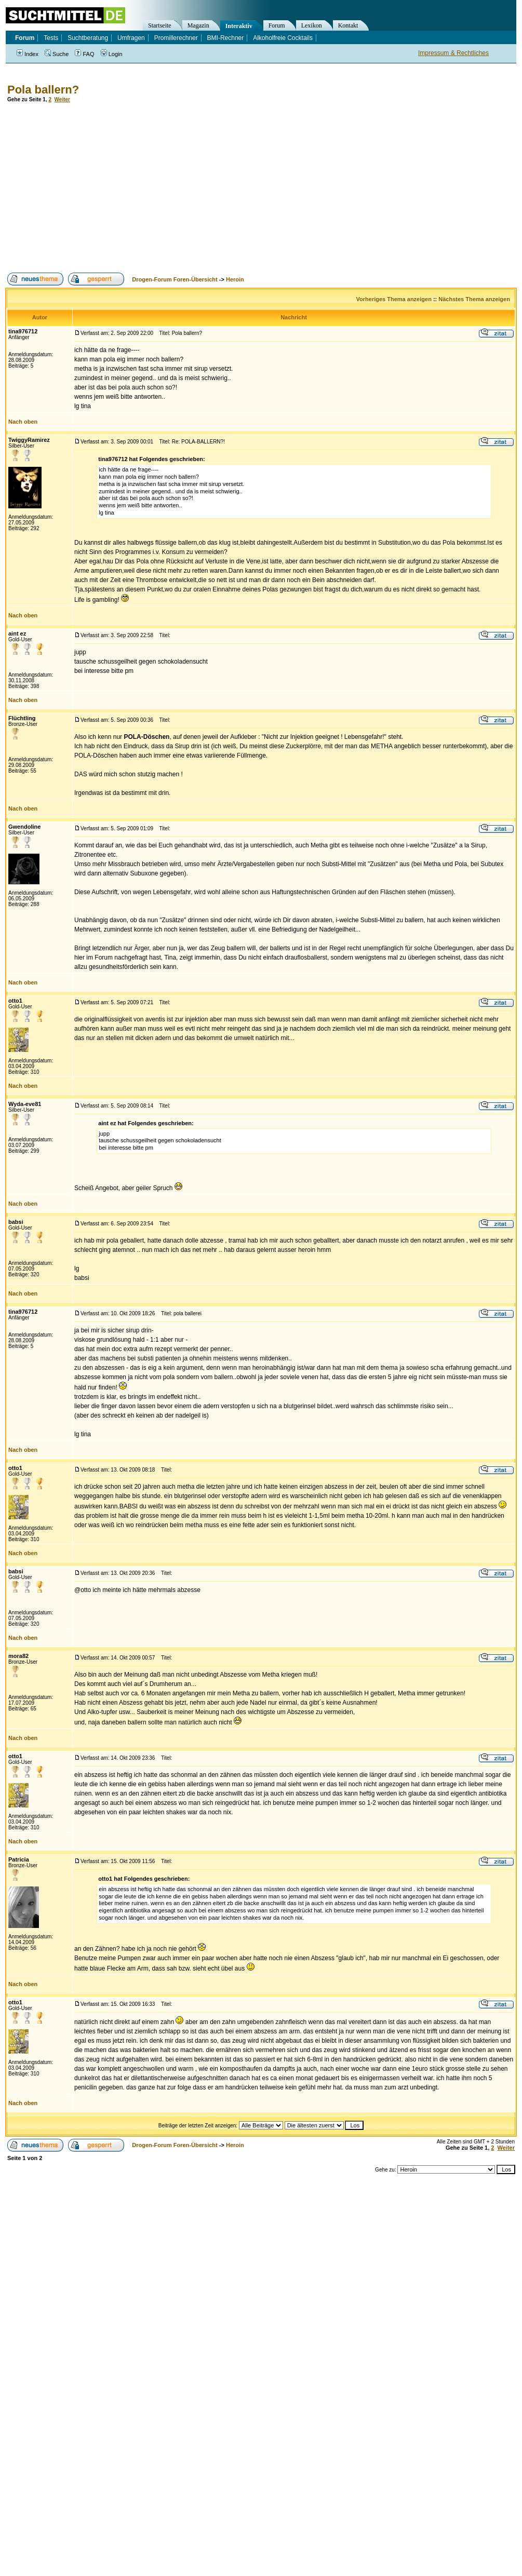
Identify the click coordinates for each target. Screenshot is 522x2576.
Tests (51, 38)
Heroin (235, 279)
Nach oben (22, 422)
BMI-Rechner (225, 38)
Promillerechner (176, 38)
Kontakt (348, 25)
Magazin (198, 25)
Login (112, 54)
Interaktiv (238, 26)
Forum (277, 25)
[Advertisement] (188, 187)
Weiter (62, 99)
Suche (57, 54)
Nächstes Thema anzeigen (474, 299)
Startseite (159, 25)
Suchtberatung (88, 38)
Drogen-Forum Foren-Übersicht (174, 279)
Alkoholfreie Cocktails (283, 38)
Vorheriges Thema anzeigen (394, 299)
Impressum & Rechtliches (453, 53)
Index (27, 54)
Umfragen (131, 38)
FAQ (84, 54)
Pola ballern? (43, 89)
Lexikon (311, 25)
